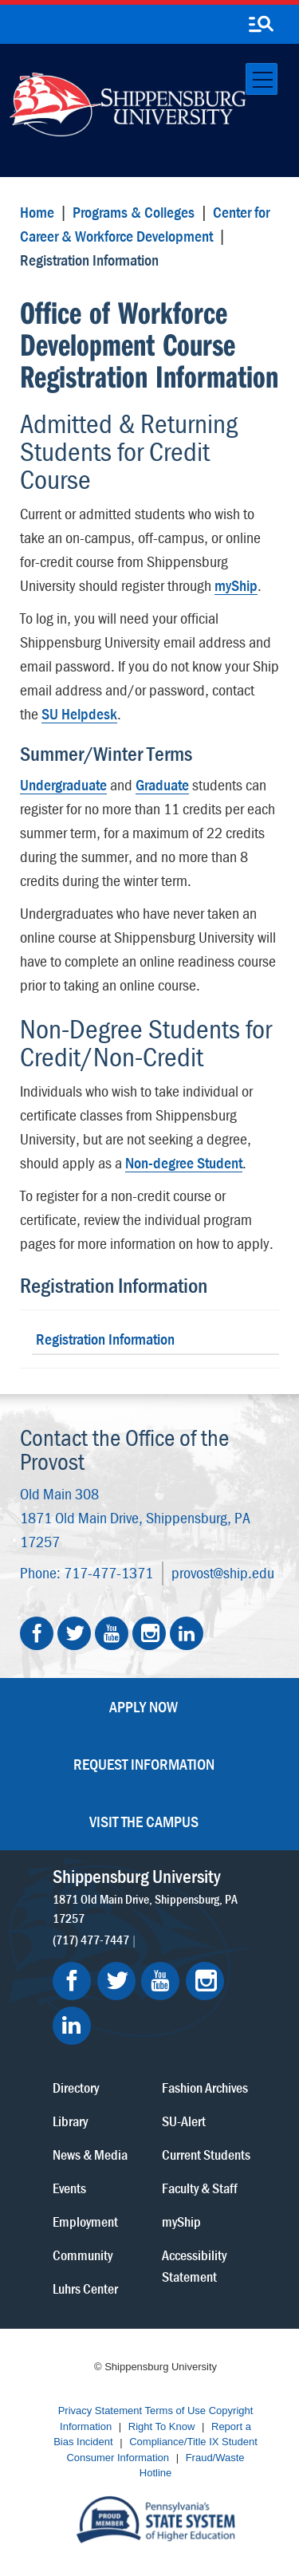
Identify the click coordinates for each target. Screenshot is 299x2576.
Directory (76, 2087)
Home (37, 212)
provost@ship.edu (222, 1572)
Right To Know (161, 2426)
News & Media (90, 2154)
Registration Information (113, 1285)
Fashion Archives (205, 2087)
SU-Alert (184, 2121)
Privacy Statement (100, 2411)
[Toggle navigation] (261, 79)
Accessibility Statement (194, 2266)
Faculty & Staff (200, 2188)
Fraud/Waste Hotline (192, 2465)
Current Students (206, 2154)
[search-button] (260, 24)
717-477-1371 (108, 1572)
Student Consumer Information (161, 2450)
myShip (236, 585)
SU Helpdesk (79, 713)
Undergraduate (63, 784)
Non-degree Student (183, 1162)
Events (69, 2188)
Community (82, 2255)
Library (70, 2121)
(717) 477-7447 (91, 1939)
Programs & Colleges (134, 212)
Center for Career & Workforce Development (144, 224)
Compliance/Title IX (173, 2442)
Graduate (162, 784)
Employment (85, 2221)
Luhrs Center (85, 2288)
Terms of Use (176, 2411)
